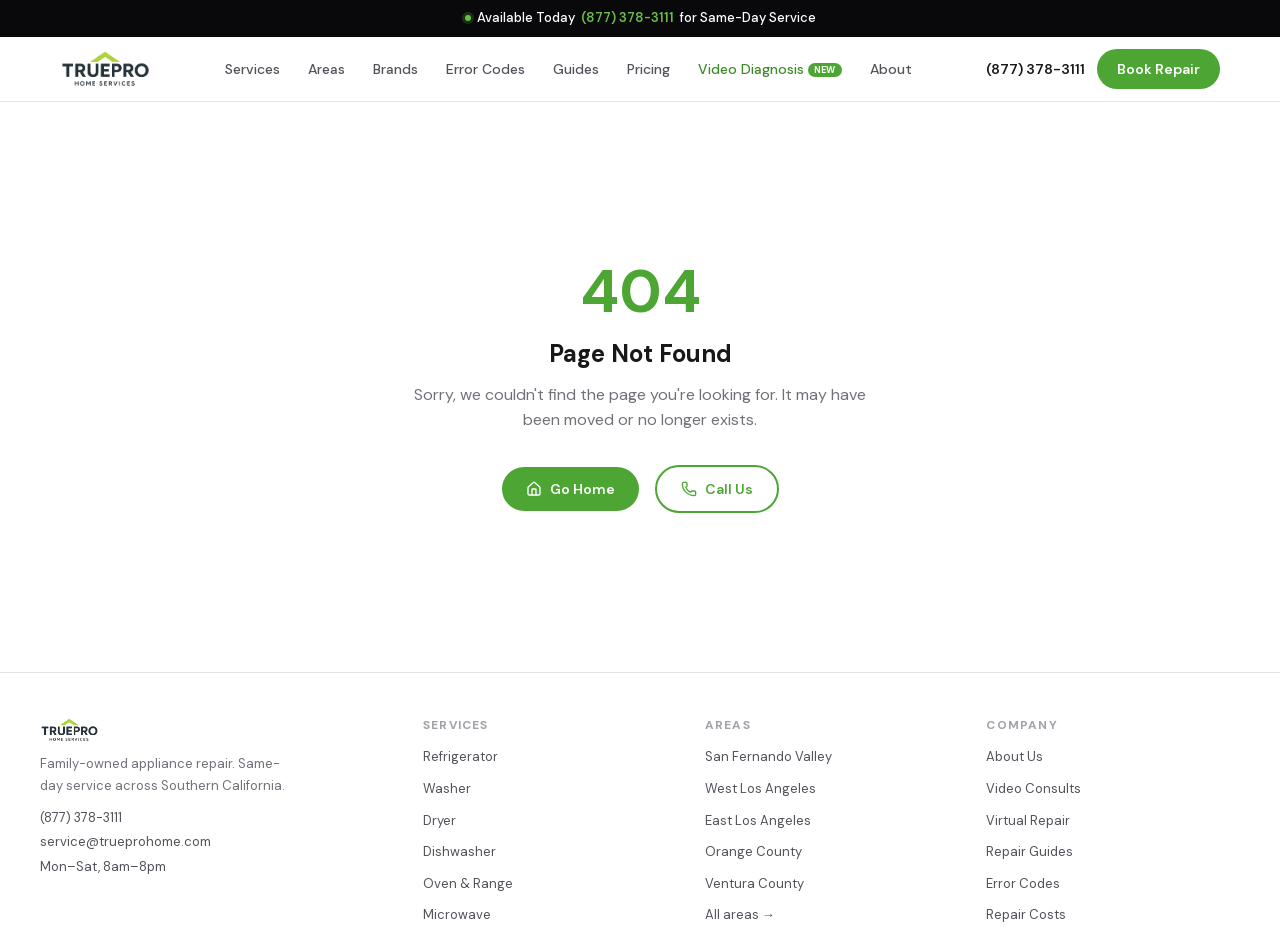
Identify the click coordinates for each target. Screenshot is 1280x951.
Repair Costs (1026, 914)
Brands (395, 69)
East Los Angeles (758, 820)
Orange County (753, 851)
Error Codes (485, 69)
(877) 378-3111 (627, 17)
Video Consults (1033, 788)
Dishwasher (459, 851)
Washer (447, 788)
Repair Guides (1029, 851)
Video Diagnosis (770, 69)
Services (252, 69)
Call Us (717, 489)
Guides (576, 69)
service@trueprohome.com (125, 841)
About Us (1014, 756)
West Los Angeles (760, 788)
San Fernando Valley (768, 756)
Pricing (648, 69)
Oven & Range (468, 883)
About (891, 69)
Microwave (457, 914)
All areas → (740, 914)
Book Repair (1158, 69)
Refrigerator (460, 756)
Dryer (439, 820)
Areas (326, 69)
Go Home (570, 489)
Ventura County (754, 883)
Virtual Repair (1028, 820)
